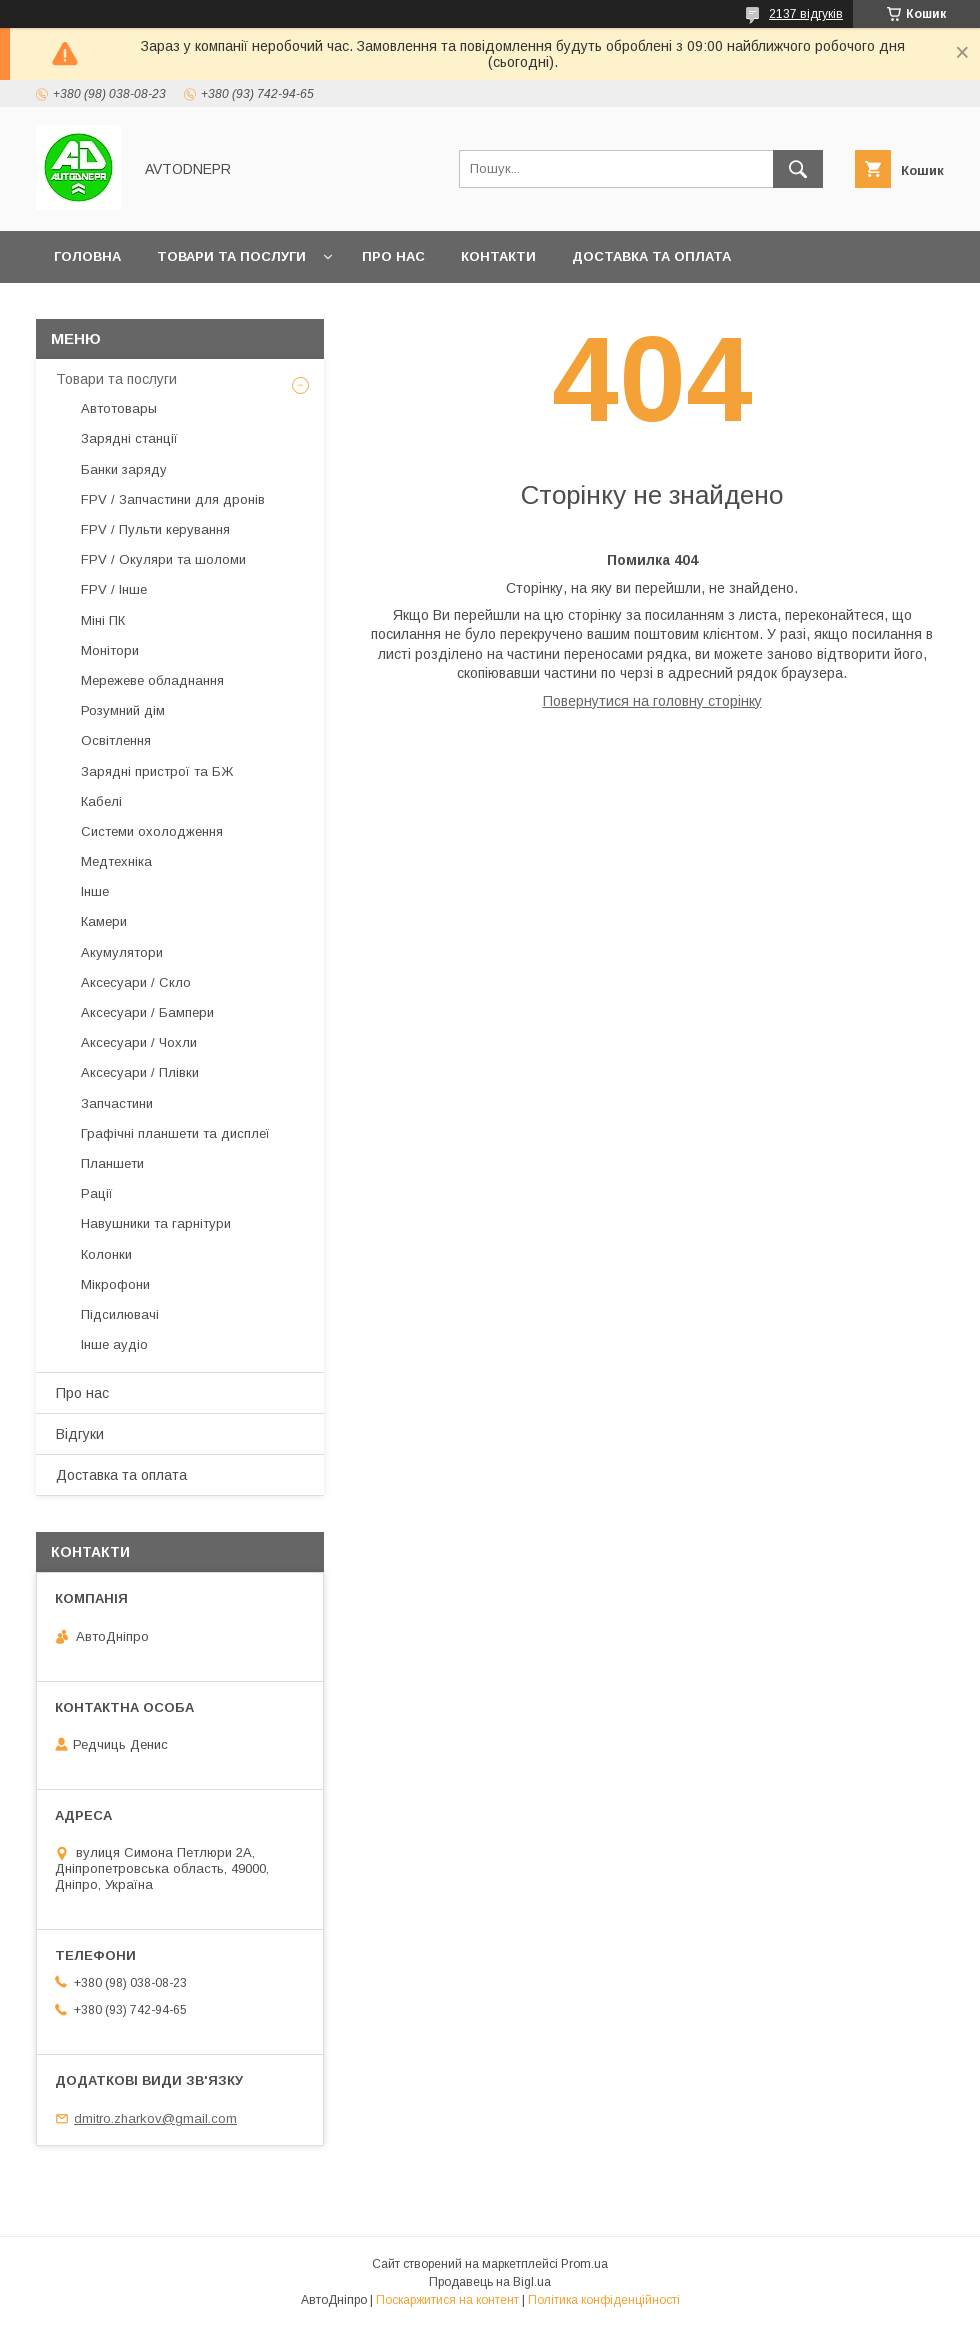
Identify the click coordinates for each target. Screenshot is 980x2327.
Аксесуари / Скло (136, 982)
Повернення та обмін (138, 308)
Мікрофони (115, 1284)
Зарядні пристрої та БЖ (157, 771)
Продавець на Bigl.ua (490, 2282)
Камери (104, 921)
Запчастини (117, 1103)
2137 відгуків (806, 14)
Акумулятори (122, 952)
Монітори (110, 650)
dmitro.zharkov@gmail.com (155, 2118)
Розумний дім (123, 710)
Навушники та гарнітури (156, 1223)
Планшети (112, 1163)
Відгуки (80, 1434)
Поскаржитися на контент (447, 2300)
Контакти (498, 256)
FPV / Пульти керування (155, 529)
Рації (97, 1193)
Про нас (393, 256)
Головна (87, 256)
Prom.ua (584, 2264)
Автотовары (119, 408)
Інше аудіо (114, 1344)
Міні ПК (103, 620)
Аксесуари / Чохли (139, 1042)
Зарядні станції (129, 438)
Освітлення (116, 740)
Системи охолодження (152, 831)
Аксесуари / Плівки (140, 1072)
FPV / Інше (114, 589)
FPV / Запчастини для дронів (173, 499)
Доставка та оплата (651, 256)
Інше (95, 891)
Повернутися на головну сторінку (652, 701)
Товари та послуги (231, 256)
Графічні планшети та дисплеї (175, 1133)
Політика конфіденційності (604, 2300)
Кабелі (101, 801)
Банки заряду (124, 469)
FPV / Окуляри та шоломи (163, 559)
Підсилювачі (120, 1314)
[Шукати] (798, 169)
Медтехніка (116, 861)
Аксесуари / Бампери (147, 1012)
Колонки (106, 1254)
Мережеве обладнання (152, 680)
